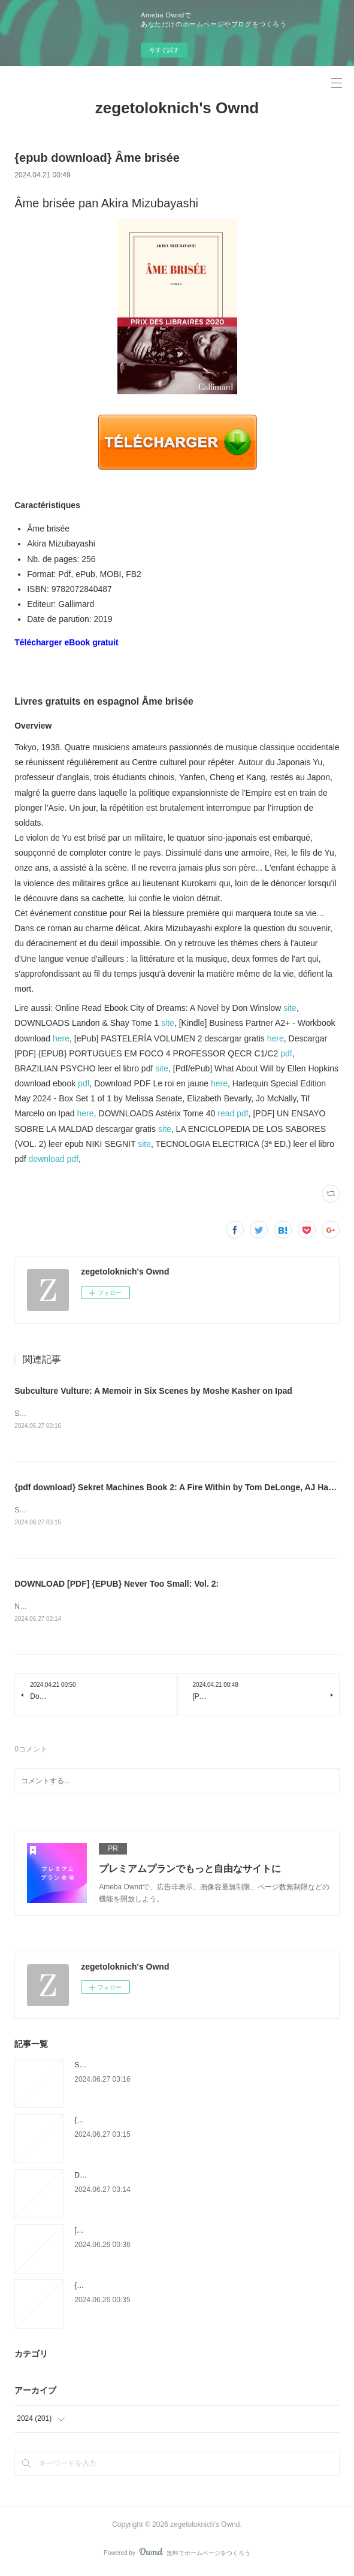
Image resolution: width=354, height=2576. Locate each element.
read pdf (232, 1113)
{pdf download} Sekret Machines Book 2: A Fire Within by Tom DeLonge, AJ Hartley (180, 1488)
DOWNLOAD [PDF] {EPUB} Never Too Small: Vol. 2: (116, 1585)
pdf (286, 1053)
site (289, 1008)
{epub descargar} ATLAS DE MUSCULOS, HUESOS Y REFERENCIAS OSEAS (201, 2288)
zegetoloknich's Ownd (177, 108)
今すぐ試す (164, 50)
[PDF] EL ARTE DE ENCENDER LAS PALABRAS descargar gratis (180, 2232)
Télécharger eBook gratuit (66, 642)
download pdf (53, 1159)
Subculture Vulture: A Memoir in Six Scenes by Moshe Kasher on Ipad (153, 1391)
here (61, 1038)
